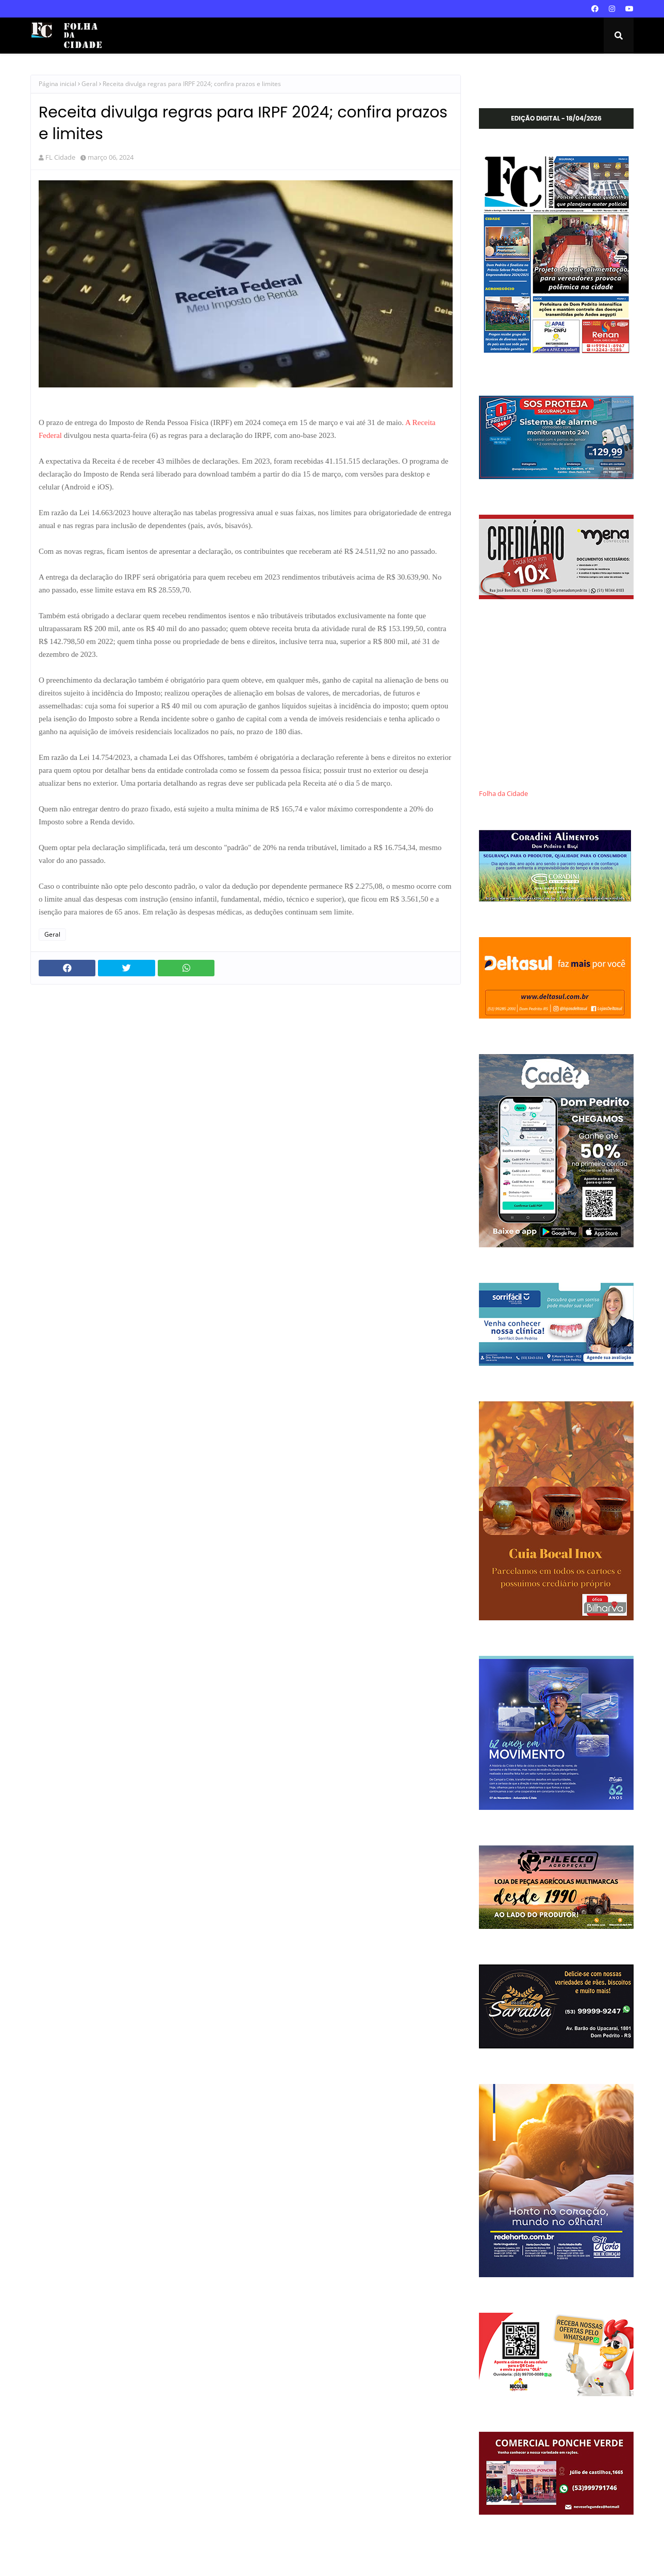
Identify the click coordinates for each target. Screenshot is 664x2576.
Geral (89, 83)
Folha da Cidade (503, 793)
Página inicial (57, 83)
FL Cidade (60, 157)
